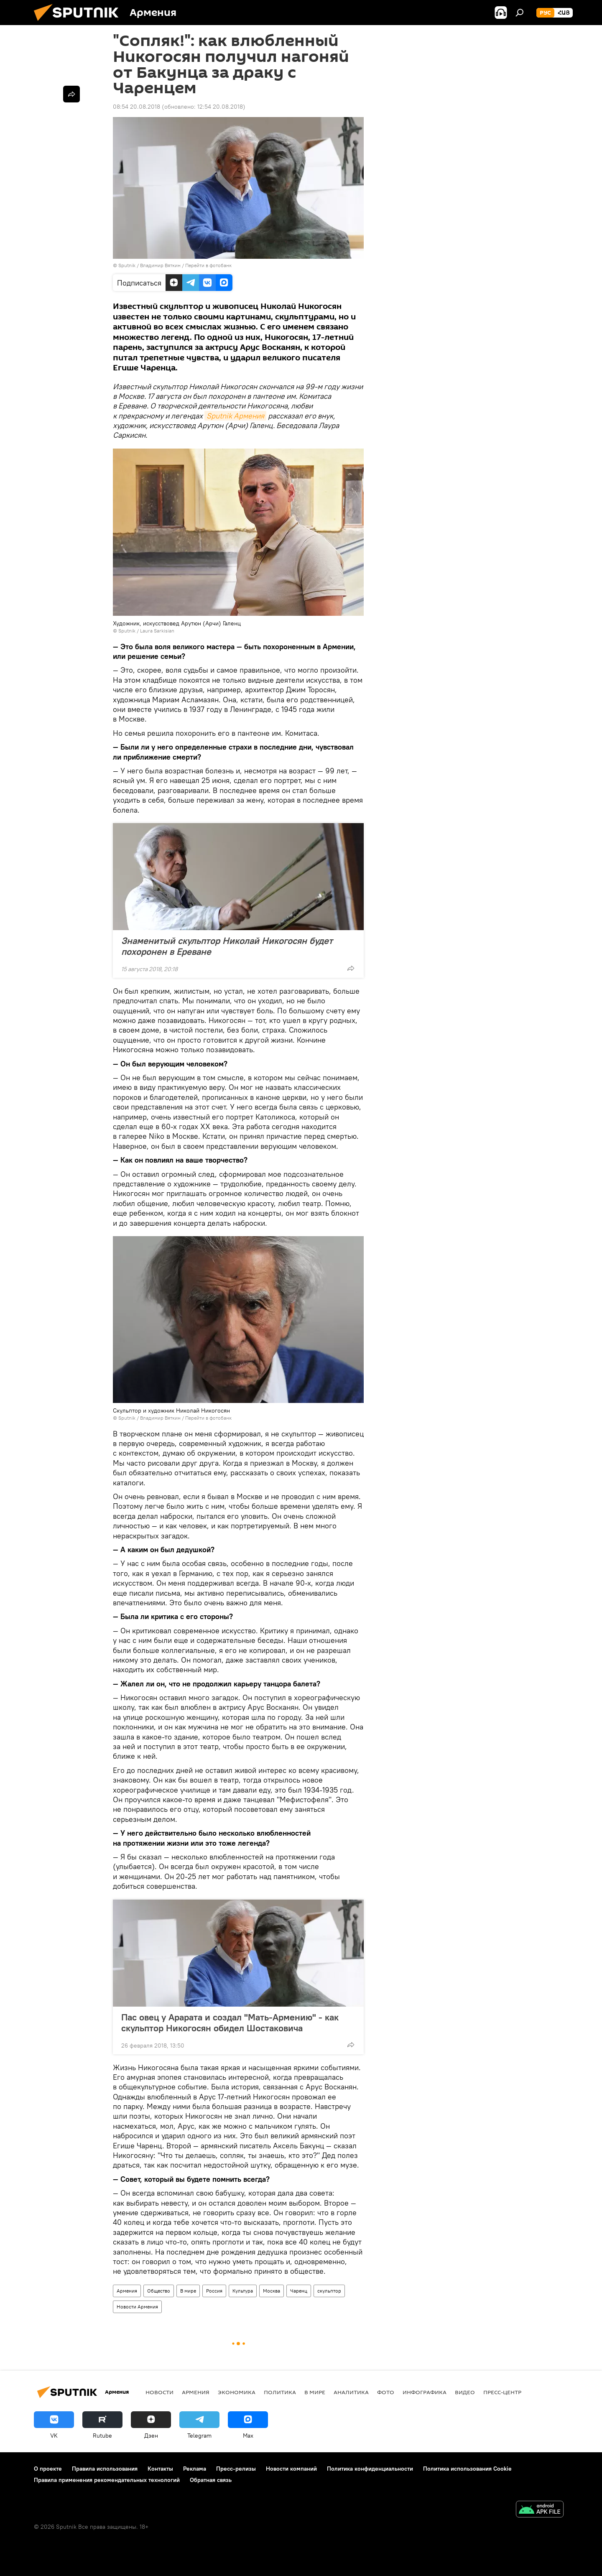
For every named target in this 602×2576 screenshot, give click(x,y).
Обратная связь (211, 2480)
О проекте (48, 2468)
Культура (242, 2291)
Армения (127, 2291)
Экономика (236, 2392)
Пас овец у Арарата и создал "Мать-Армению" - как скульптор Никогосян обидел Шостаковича (230, 2022)
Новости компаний (291, 2468)
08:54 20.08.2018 (136, 106)
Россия (214, 2291)
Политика (280, 2392)
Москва (271, 2291)
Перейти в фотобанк (208, 265)
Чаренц (298, 2291)
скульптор (329, 2291)
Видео (465, 2392)
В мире (188, 2291)
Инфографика (424, 2392)
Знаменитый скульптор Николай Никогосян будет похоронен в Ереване (227, 946)
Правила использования (105, 2468)
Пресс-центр (502, 2392)
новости (159, 2392)
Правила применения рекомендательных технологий (107, 2480)
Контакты (160, 2468)
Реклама (194, 2468)
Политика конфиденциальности (370, 2468)
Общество (158, 2291)
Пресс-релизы (236, 2468)
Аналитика (351, 2392)
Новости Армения (137, 2306)
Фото (385, 2392)
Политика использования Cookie (467, 2468)
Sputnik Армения (235, 416)
